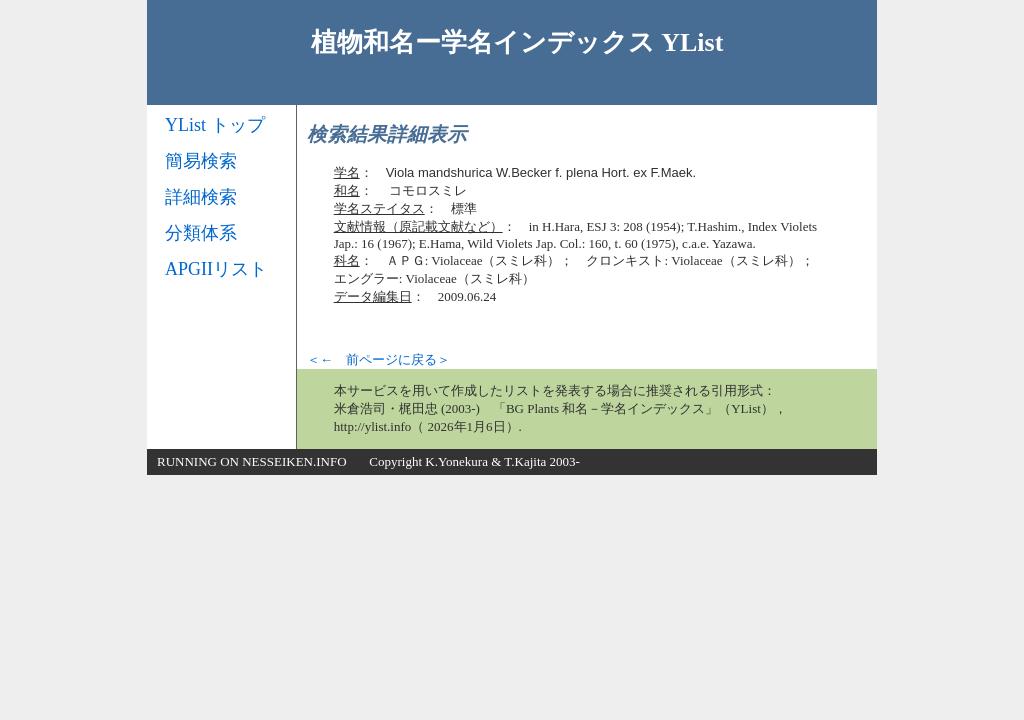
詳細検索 (201, 197)
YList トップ (215, 125)
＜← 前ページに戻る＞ (378, 359)
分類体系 (201, 233)
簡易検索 (201, 161)
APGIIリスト (216, 269)
